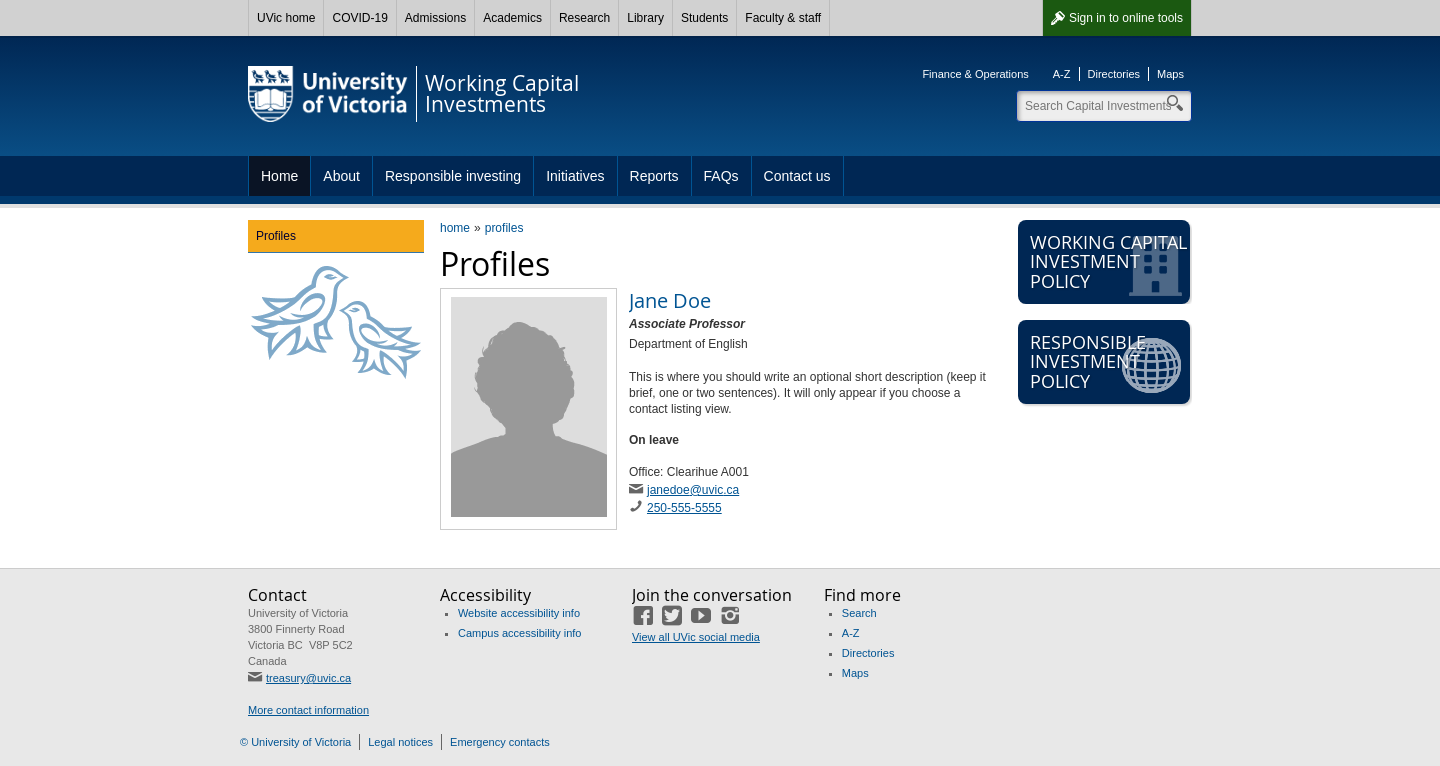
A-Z (1062, 74)
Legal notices (400, 742)
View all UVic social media (696, 637)
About (341, 176)
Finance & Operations (975, 74)
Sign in (1126, 18)
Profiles (276, 236)
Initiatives (575, 176)
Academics (512, 18)
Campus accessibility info (520, 633)
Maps (1170, 74)
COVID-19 (359, 18)
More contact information (308, 710)
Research (584, 18)
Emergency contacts (500, 742)
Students (704, 18)
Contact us (797, 176)
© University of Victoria (295, 742)
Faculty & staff (783, 18)
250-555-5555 (684, 508)
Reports (654, 176)
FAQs (721, 176)
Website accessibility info (519, 613)
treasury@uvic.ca (308, 678)
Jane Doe (670, 300)
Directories (1114, 74)
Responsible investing (453, 176)
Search (859, 613)
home (455, 228)
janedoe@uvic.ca (693, 490)
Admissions (435, 18)
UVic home (286, 18)
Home (279, 176)
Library (645, 18)
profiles (504, 228)
